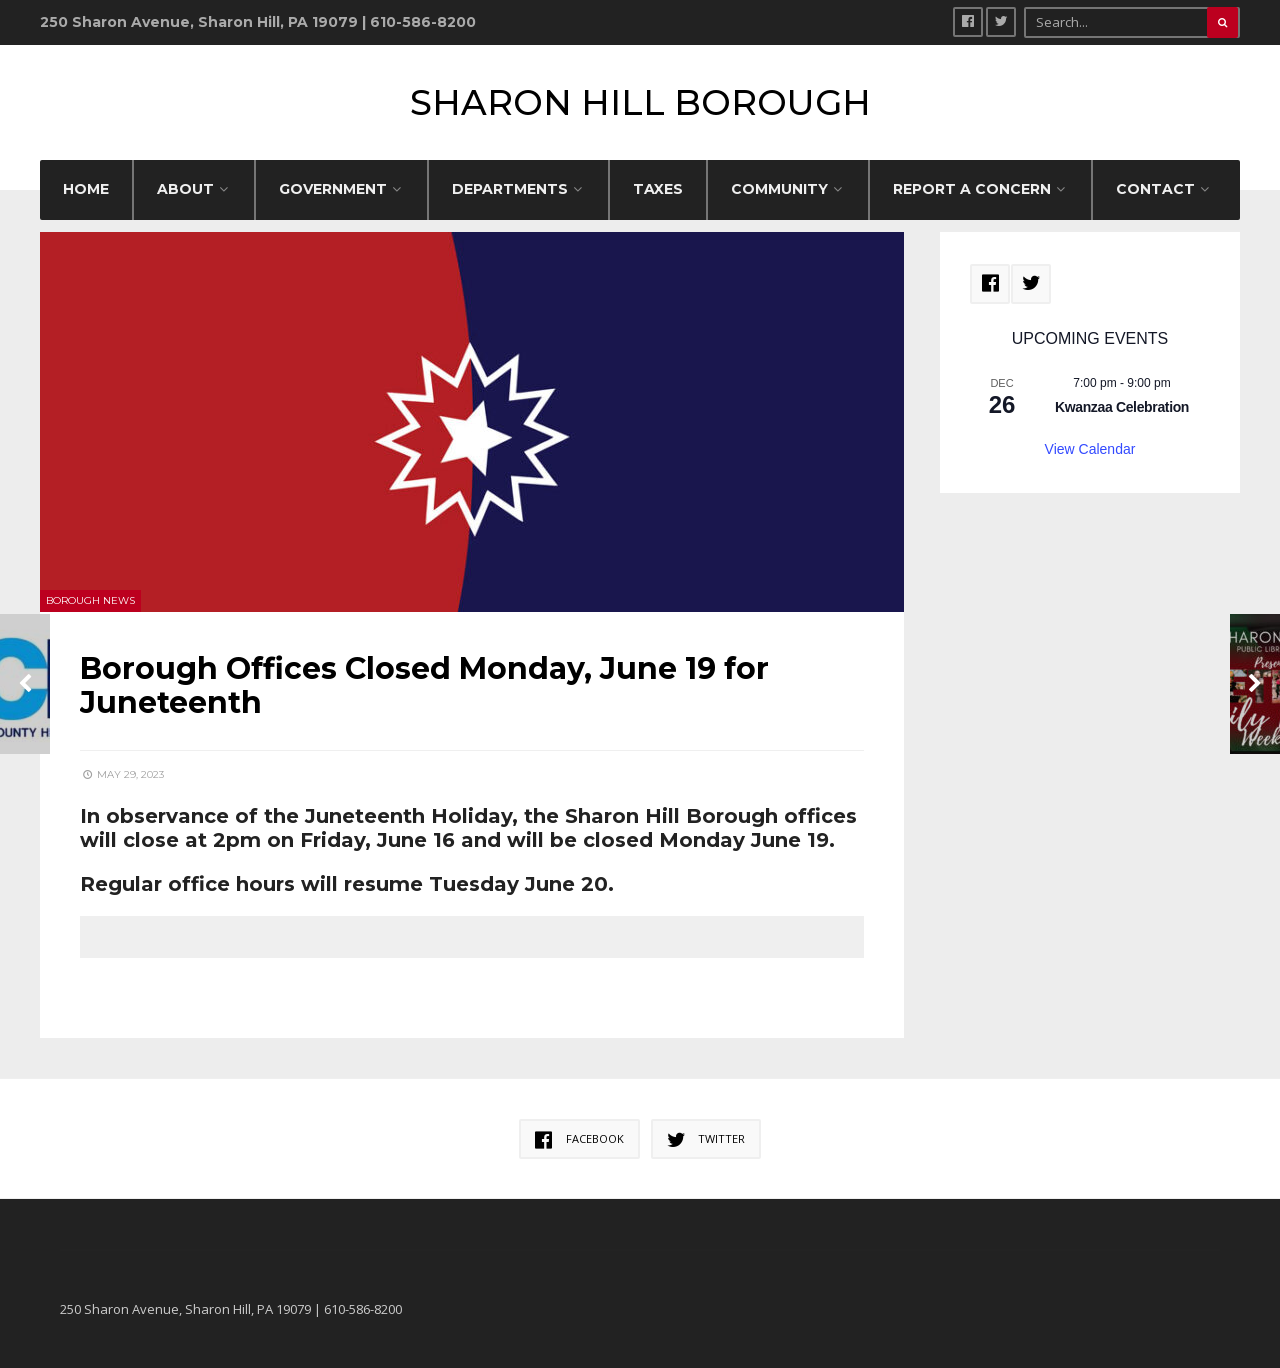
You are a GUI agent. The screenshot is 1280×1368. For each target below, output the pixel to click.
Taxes (658, 189)
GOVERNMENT (333, 189)
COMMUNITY (779, 189)
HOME (86, 189)
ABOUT (185, 189)
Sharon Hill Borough (640, 102)
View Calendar (1090, 449)
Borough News (90, 600)
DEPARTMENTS (510, 189)
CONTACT (1155, 189)
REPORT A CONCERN (972, 189)
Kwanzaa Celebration (1122, 407)
